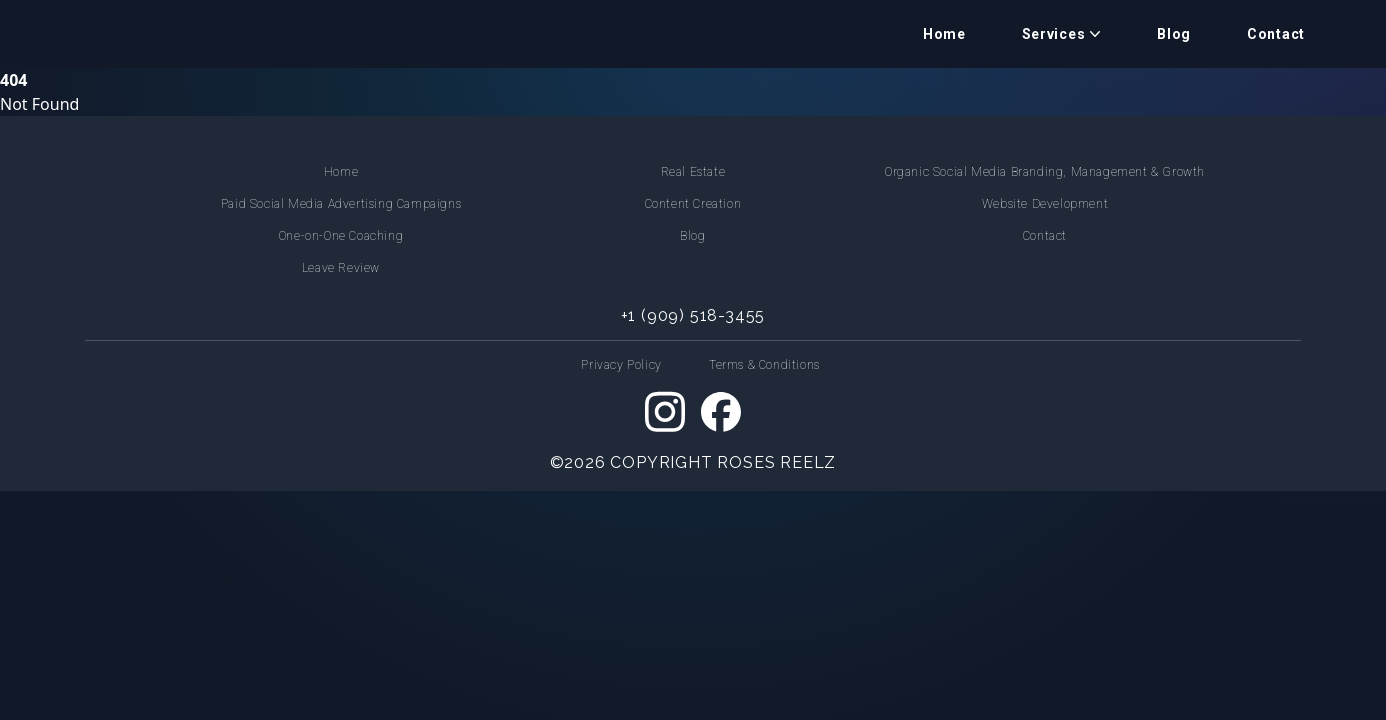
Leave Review (341, 268)
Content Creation (693, 204)
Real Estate (693, 172)
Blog (1174, 34)
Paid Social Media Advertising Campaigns (341, 204)
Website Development (1045, 204)
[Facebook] (721, 412)
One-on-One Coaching (341, 236)
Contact (1276, 34)
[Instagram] (665, 412)
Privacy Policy (621, 365)
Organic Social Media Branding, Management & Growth (1045, 172)
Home (944, 34)
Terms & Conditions (764, 365)
